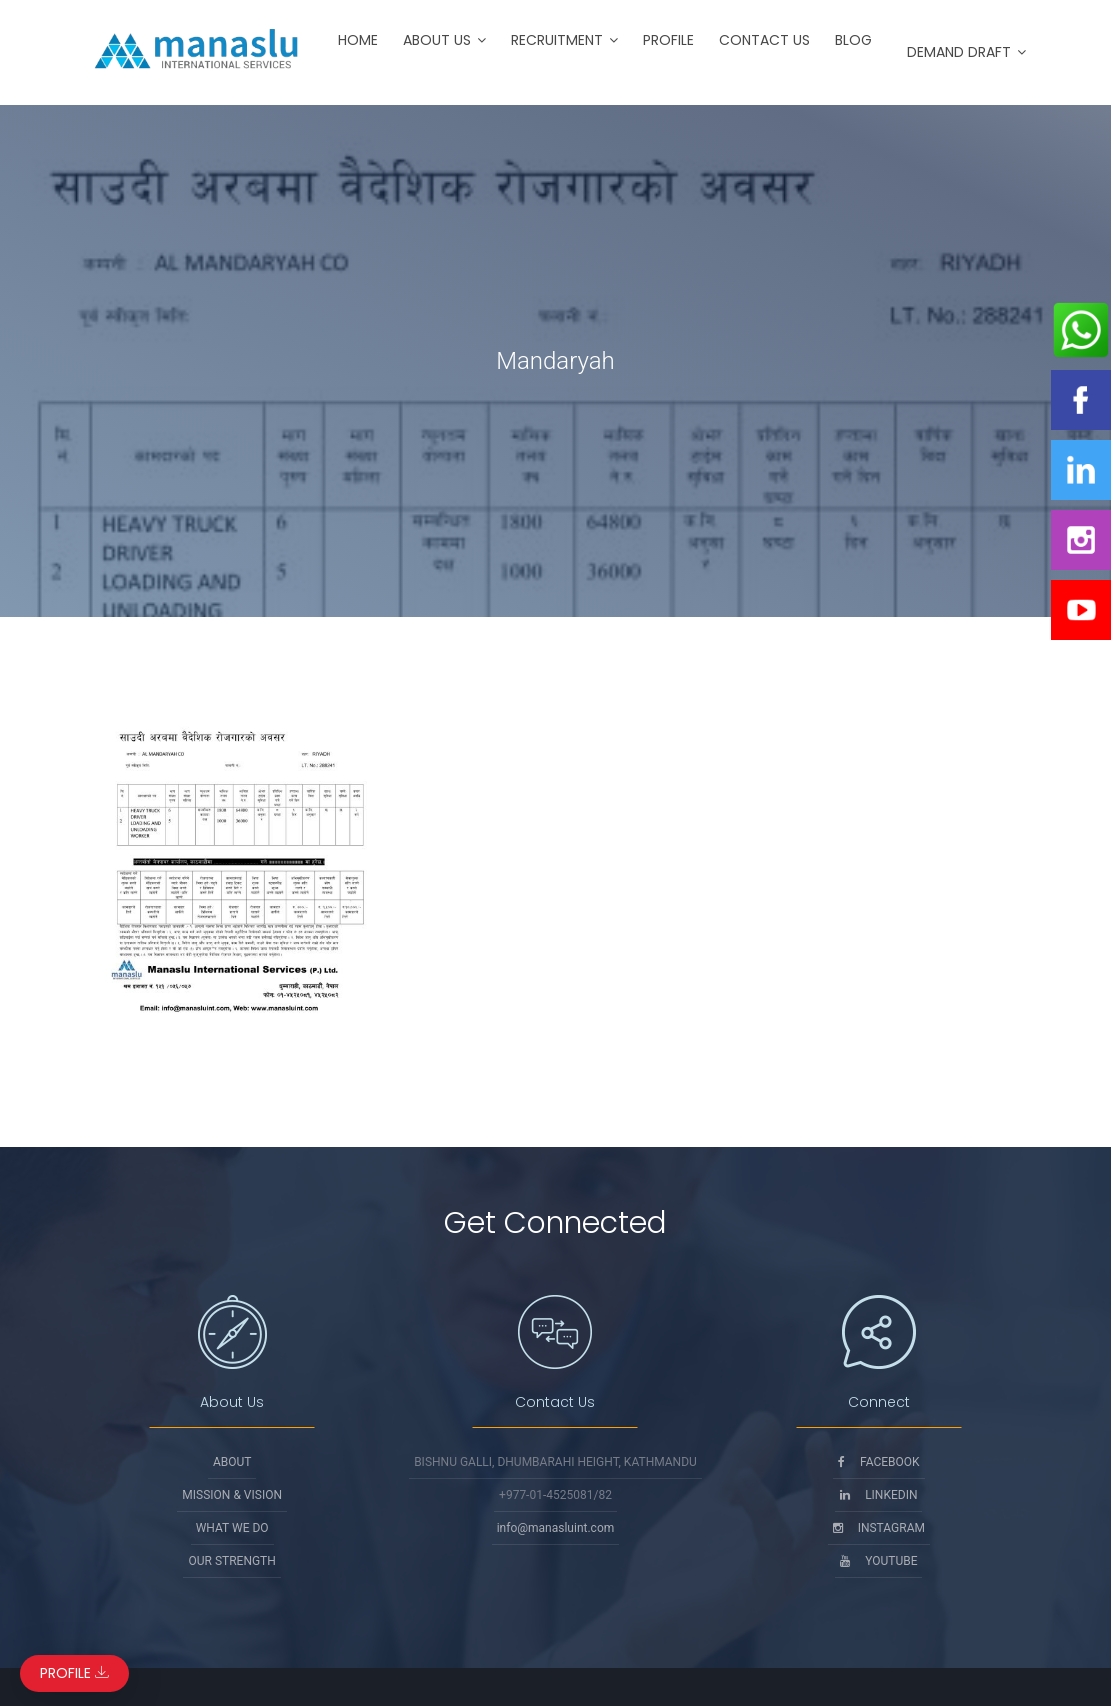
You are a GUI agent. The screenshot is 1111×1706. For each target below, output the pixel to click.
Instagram (879, 1528)
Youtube (878, 1561)
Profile (668, 40)
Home (358, 40)
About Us (437, 40)
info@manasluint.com (556, 1528)
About (232, 1462)
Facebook (879, 1462)
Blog (853, 40)
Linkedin (878, 1495)
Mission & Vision (232, 1495)
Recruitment (557, 40)
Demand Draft (959, 52)
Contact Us (764, 40)
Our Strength (231, 1561)
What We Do (232, 1528)
